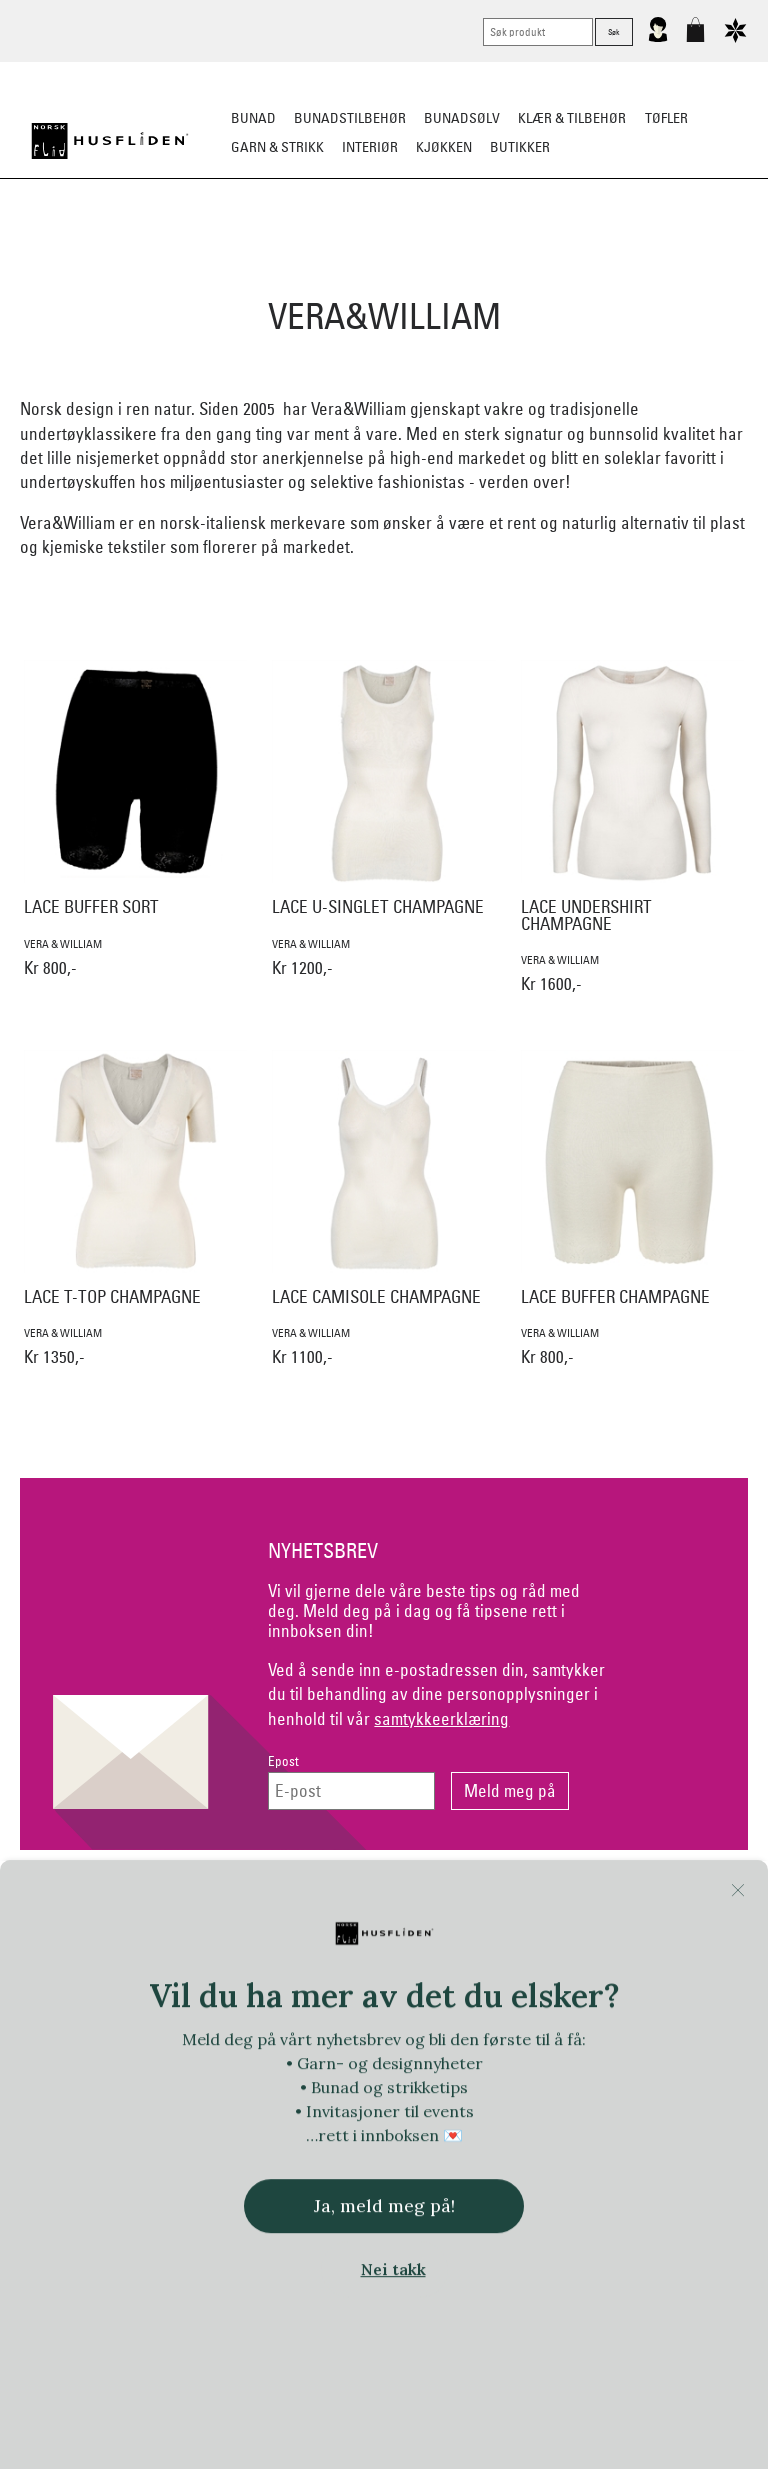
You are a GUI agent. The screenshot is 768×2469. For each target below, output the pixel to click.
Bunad (253, 118)
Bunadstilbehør (350, 118)
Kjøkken (444, 147)
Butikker (520, 147)
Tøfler (666, 118)
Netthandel (301, 1901)
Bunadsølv (462, 118)
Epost (283, 1761)
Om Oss (633, 1901)
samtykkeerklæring (441, 1718)
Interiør (370, 147)
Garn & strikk (277, 147)
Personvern (467, 1901)
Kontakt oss (135, 1901)
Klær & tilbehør (572, 118)
